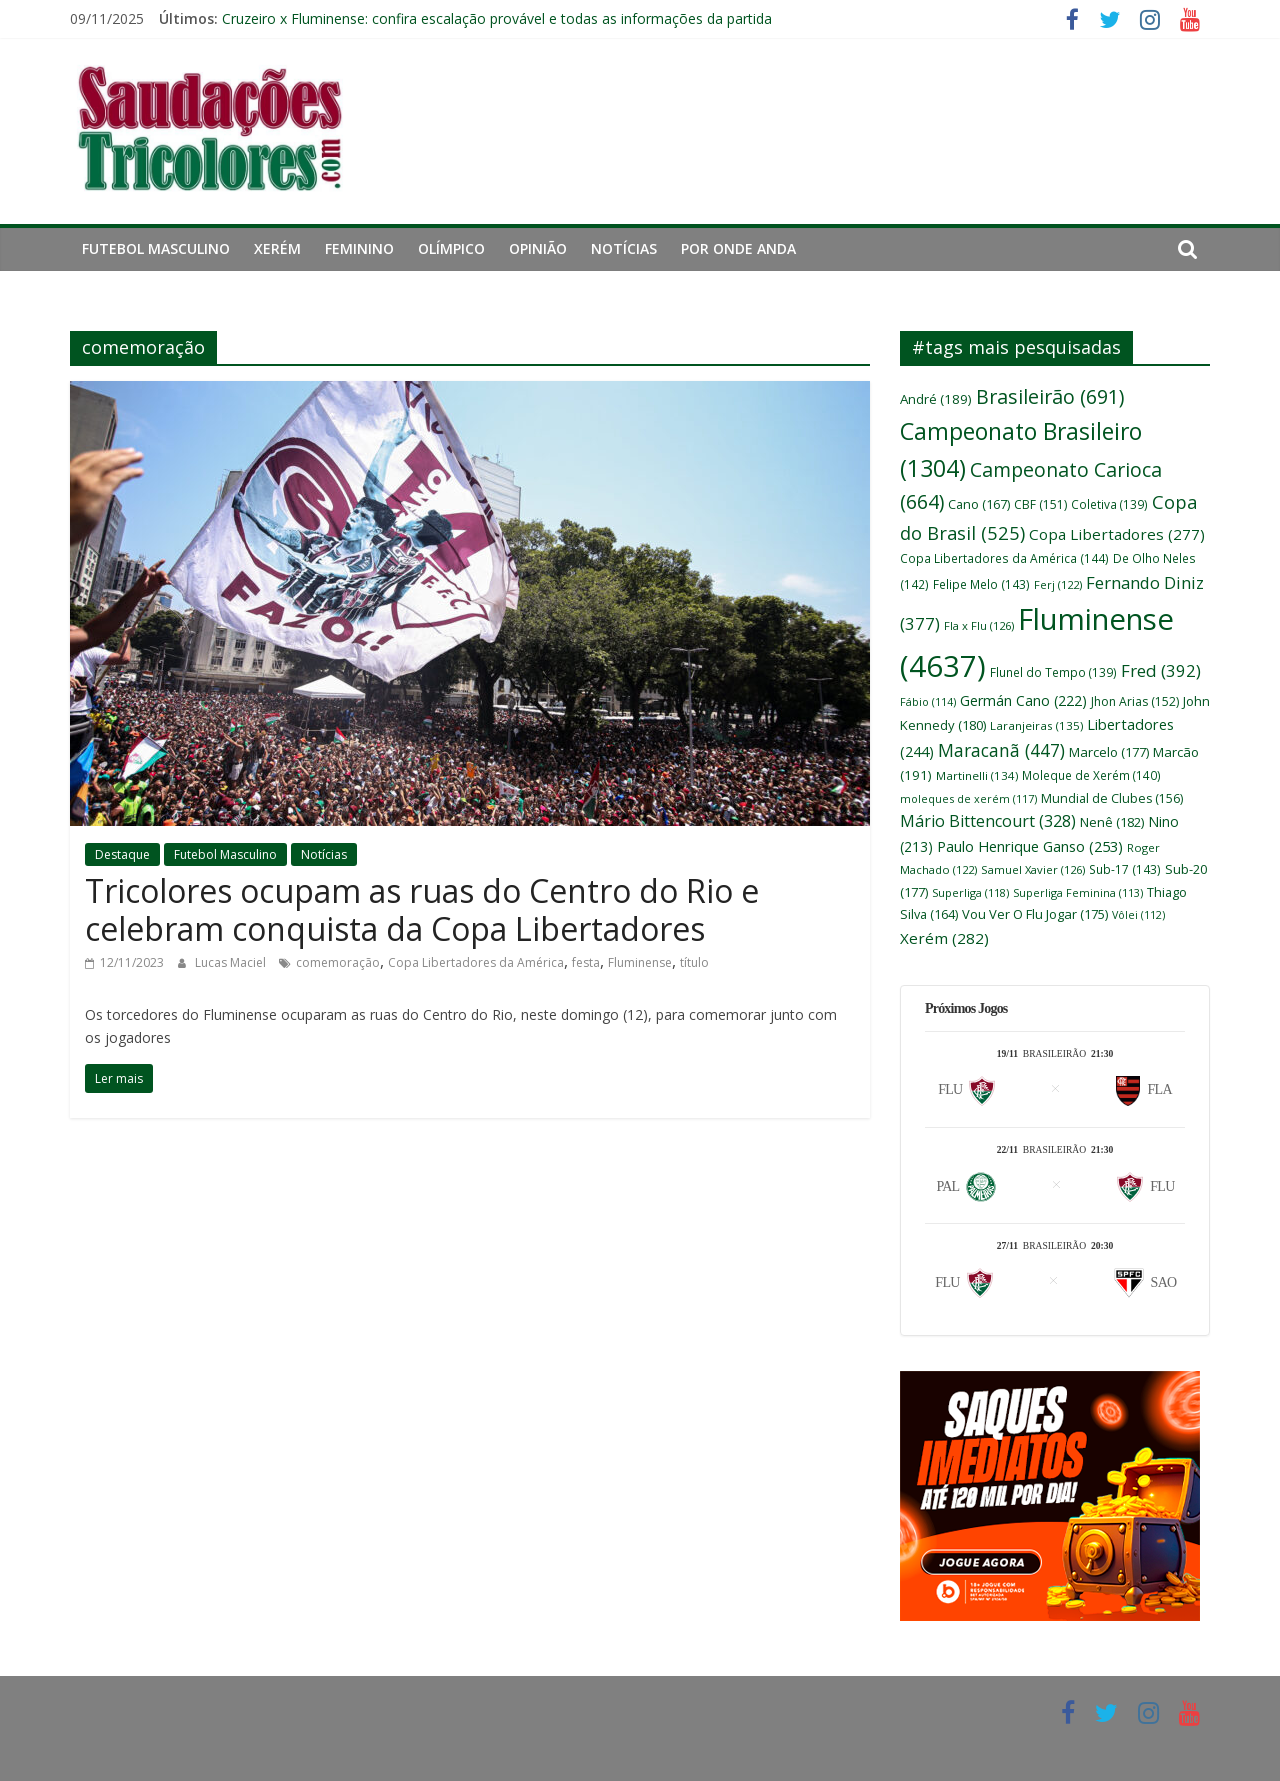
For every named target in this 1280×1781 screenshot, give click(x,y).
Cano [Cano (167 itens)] (979, 504)
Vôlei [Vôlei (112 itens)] (1138, 915)
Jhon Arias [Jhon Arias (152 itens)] (1135, 701)
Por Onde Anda (738, 248)
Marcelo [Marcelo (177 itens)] (1109, 752)
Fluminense (640, 962)
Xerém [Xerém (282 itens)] (944, 938)
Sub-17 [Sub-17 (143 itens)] (1125, 869)
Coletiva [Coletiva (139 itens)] (1109, 504)
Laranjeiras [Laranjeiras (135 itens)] (1036, 725)
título (694, 962)
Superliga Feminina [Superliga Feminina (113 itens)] (1078, 892)
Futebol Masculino (156, 248)
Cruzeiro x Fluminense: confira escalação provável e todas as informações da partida (497, 18)
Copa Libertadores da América (476, 962)
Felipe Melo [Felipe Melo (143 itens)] (981, 584)
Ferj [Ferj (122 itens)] (1058, 584)
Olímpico (451, 248)
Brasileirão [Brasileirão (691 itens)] (1050, 396)
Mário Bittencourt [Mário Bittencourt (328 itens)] (988, 821)
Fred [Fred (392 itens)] (1161, 670)
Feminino (359, 248)
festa (586, 962)
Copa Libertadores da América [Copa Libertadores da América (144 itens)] (1004, 558)
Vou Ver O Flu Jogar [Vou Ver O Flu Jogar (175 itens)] (1035, 914)
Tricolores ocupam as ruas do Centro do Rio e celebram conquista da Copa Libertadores (422, 909)
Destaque (122, 854)
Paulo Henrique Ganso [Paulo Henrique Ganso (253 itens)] (1030, 846)
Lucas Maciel (232, 962)
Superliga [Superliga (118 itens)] (970, 892)
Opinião (538, 248)
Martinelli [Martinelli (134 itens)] (977, 775)
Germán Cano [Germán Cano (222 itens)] (1023, 700)
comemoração (338, 962)
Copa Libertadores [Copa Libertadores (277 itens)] (1117, 534)
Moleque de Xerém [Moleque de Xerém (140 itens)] (1091, 775)
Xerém (277, 248)
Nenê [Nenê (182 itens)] (1112, 822)
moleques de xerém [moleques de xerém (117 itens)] (968, 798)
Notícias (624, 248)
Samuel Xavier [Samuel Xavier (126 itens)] (1033, 869)
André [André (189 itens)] (936, 399)
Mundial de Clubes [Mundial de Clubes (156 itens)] (1112, 798)
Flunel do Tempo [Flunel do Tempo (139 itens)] (1053, 672)
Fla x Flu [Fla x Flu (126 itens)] (979, 625)
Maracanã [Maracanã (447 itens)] (1001, 750)
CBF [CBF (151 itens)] (1040, 504)
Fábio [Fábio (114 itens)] (928, 701)
